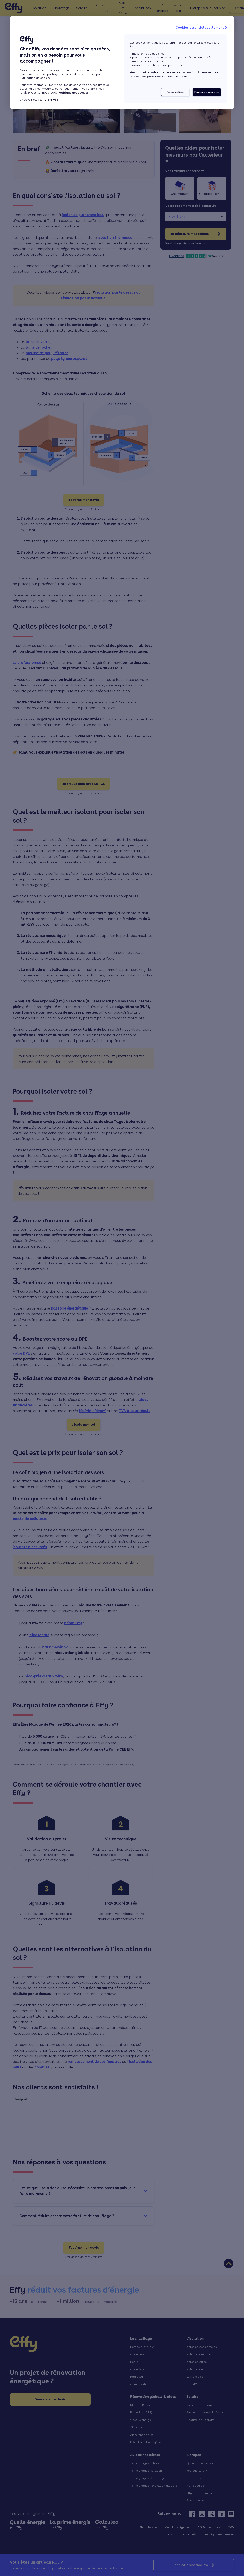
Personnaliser (175, 92)
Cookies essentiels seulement (202, 28)
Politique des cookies (73, 92)
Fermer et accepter (206, 92)
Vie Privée (51, 99)
